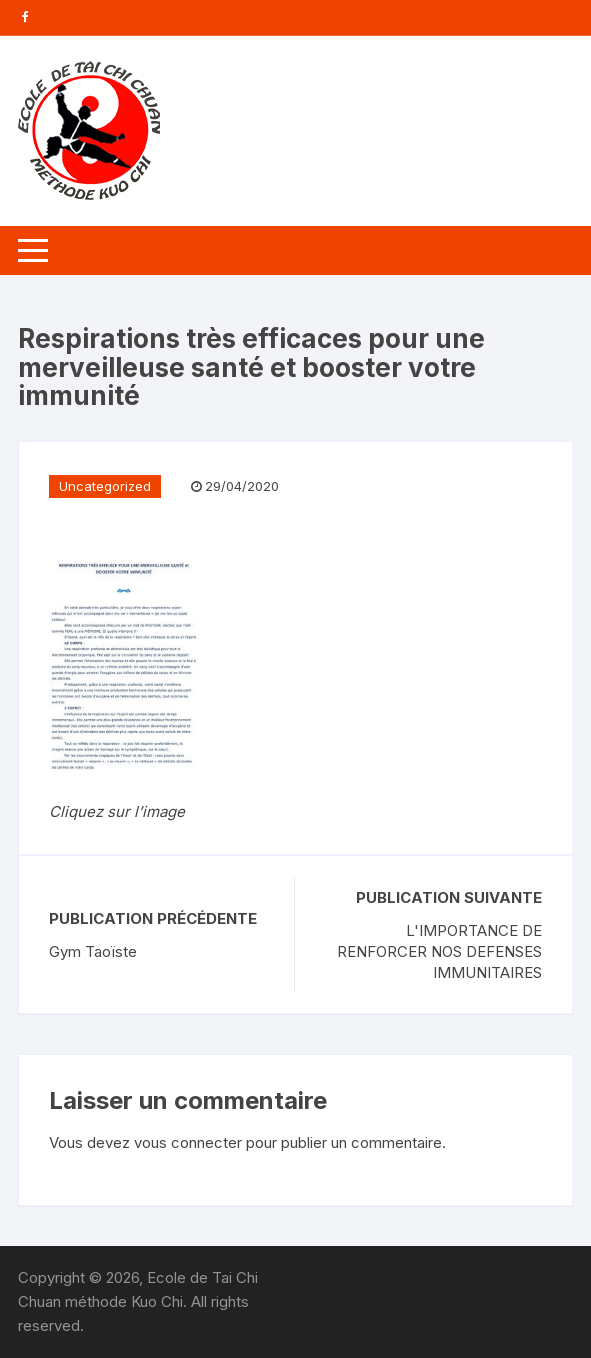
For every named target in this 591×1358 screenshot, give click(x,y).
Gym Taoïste (93, 951)
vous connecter (188, 1142)
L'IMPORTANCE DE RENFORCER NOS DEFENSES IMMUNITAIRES (439, 951)
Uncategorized (105, 486)
